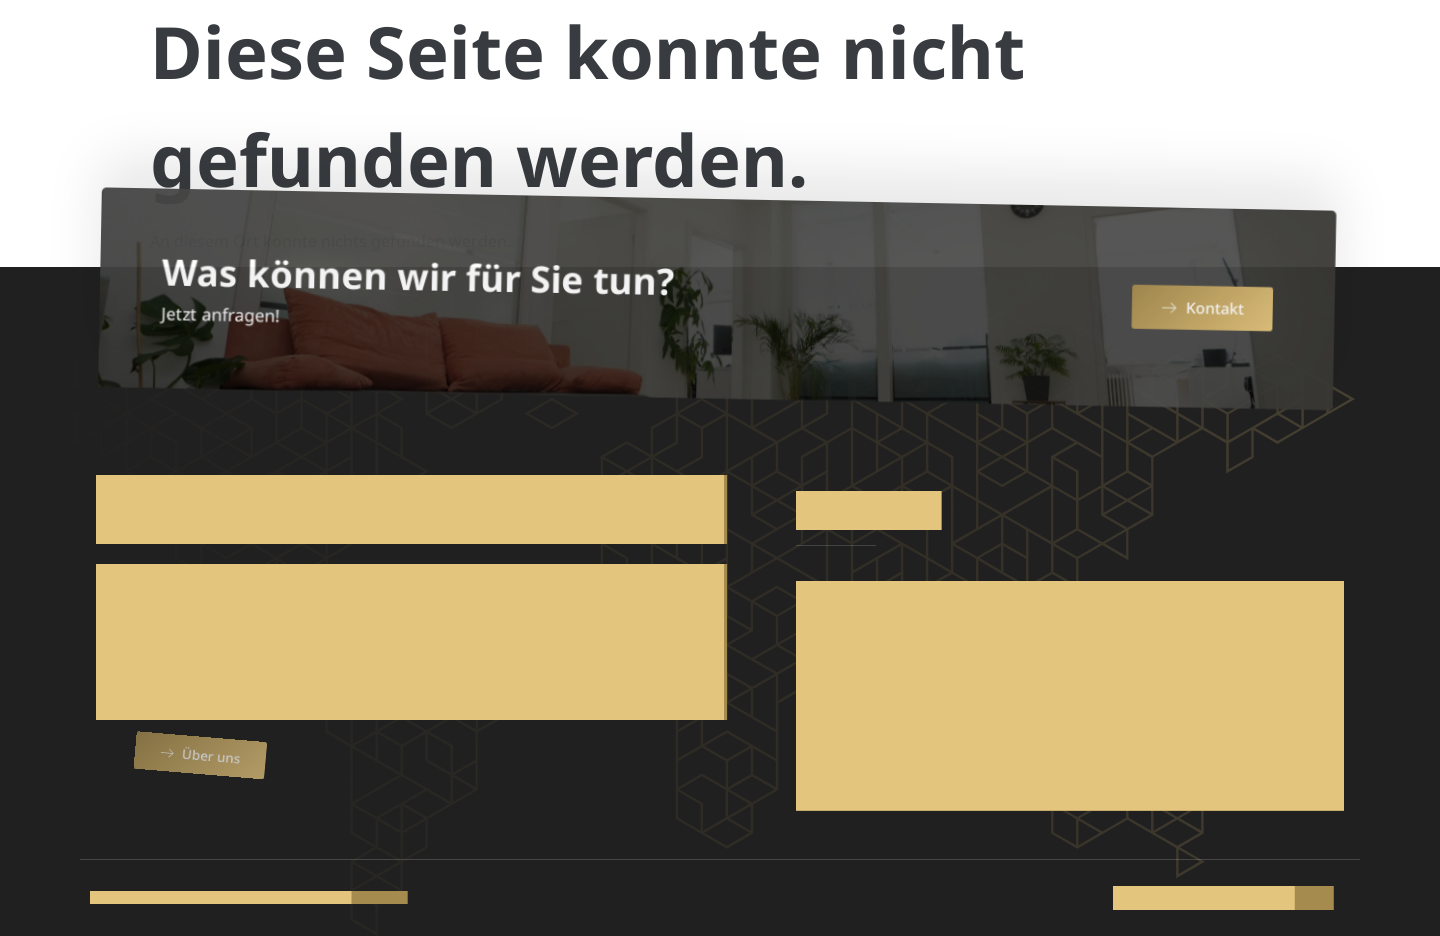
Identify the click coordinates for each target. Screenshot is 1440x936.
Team (998, 52)
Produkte (762, 52)
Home (533, 52)
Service (896, 52)
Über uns (632, 52)
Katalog (1093, 52)
